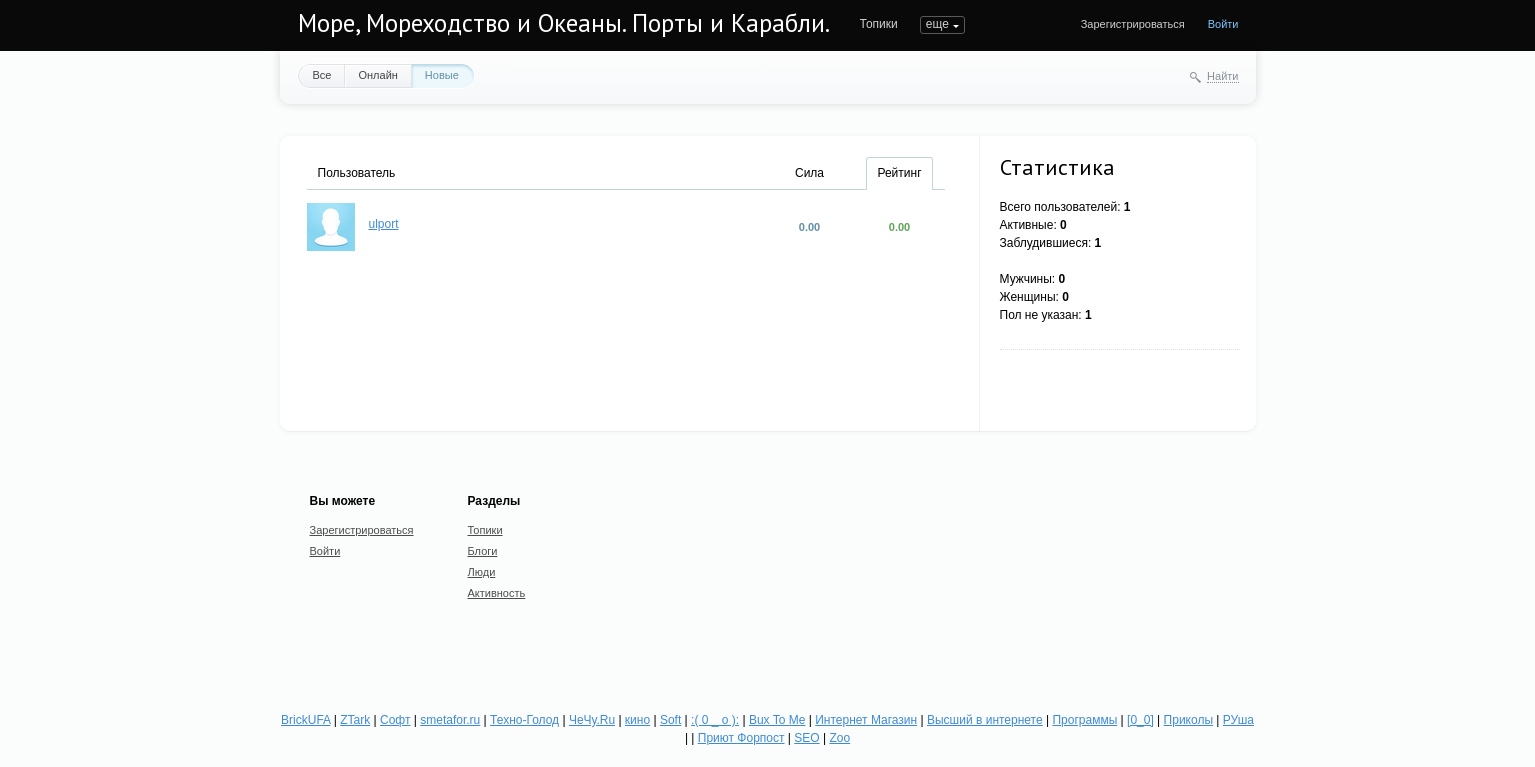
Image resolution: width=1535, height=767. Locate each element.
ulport (384, 224)
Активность (497, 593)
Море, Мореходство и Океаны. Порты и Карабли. (564, 23)
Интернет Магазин (866, 720)
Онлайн (377, 75)
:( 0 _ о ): (715, 720)
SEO (806, 738)
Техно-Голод (524, 720)
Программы (1084, 720)
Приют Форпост (741, 738)
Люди (482, 572)
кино (637, 720)
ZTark (355, 720)
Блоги (483, 551)
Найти (1222, 76)
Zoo (839, 738)
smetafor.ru (450, 720)
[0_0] (1140, 720)
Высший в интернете (985, 720)
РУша (1238, 720)
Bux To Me (777, 720)
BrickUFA (305, 720)
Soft (670, 720)
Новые (442, 75)
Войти (1223, 24)
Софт (395, 720)
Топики (879, 24)
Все (322, 75)
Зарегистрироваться (1133, 24)
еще (937, 24)
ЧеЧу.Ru (592, 720)
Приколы (1188, 720)
